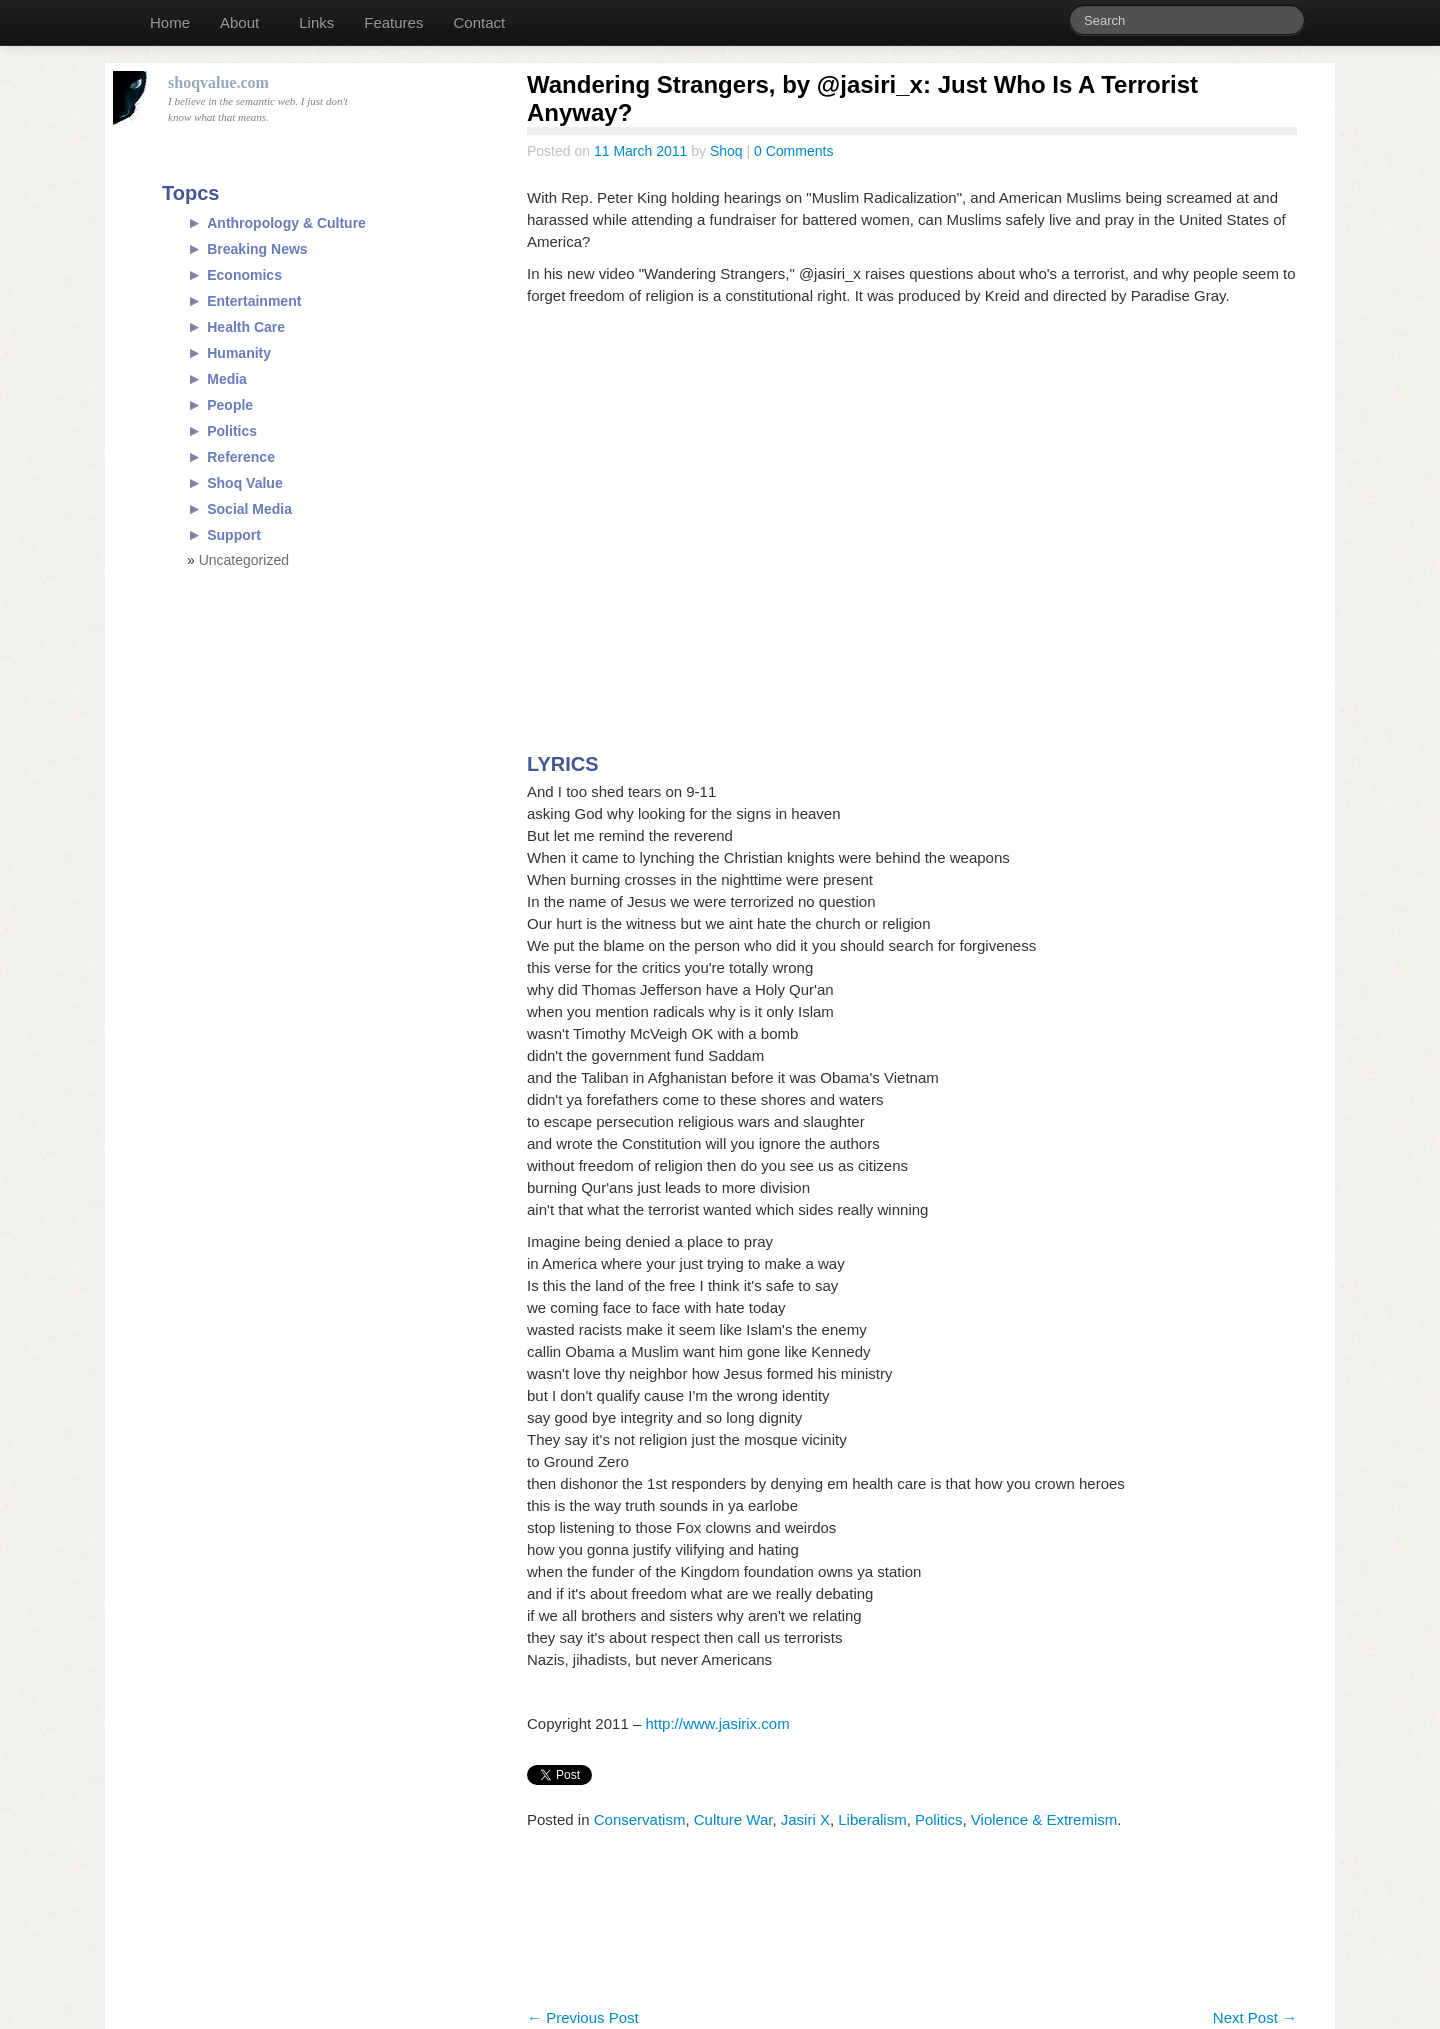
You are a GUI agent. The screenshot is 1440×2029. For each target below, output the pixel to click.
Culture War (733, 1819)
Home (170, 22)
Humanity (239, 353)
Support (234, 535)
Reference (241, 457)
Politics (939, 1819)
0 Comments (793, 151)
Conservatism (640, 1819)
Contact (479, 22)
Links (316, 22)
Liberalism (872, 1819)
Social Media (249, 509)
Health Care (246, 327)
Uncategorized (244, 560)
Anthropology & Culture (286, 223)
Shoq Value (244, 483)
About (239, 22)
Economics (244, 275)
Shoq (726, 151)
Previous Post (583, 2017)
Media (227, 379)
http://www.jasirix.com (717, 1723)
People (230, 405)
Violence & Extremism (1044, 1819)
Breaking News (257, 249)
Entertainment (254, 301)
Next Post (1255, 2017)
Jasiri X (805, 1819)
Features (393, 22)
